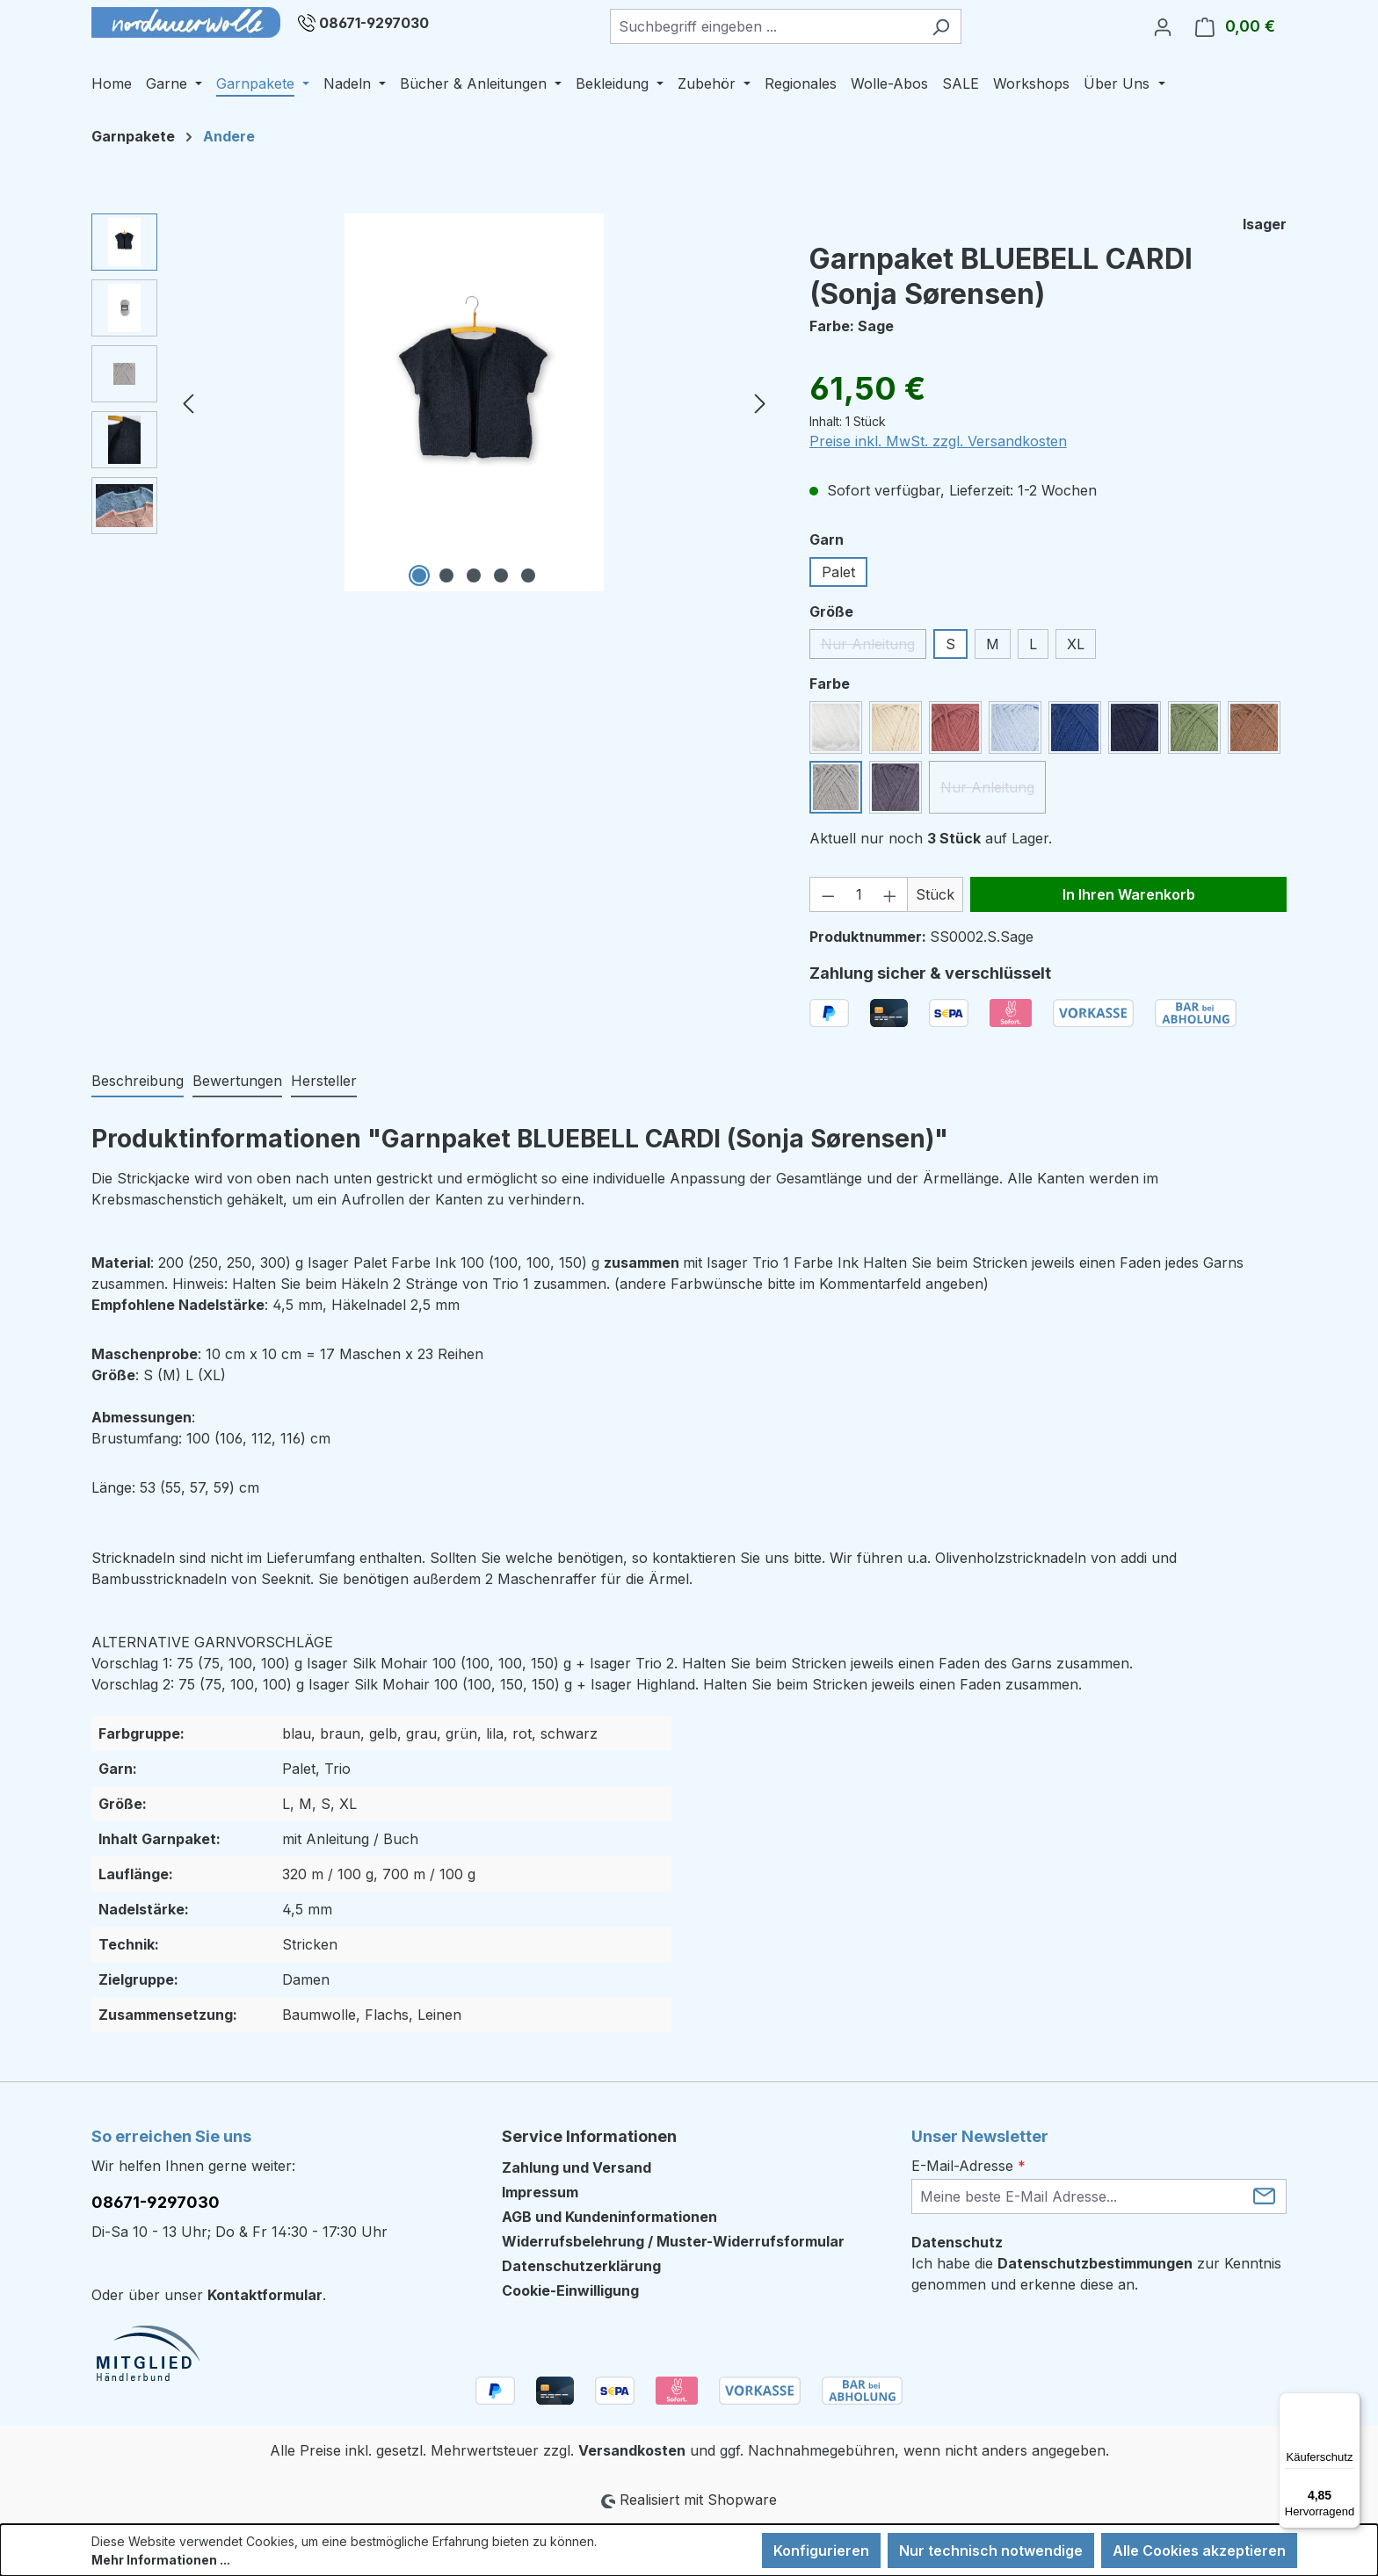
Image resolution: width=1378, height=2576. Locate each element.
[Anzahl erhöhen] (890, 894)
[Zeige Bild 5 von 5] (528, 575)
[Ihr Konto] (1163, 26)
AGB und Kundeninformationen (609, 2216)
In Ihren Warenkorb (1129, 894)
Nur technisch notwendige (991, 2550)
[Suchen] (940, 26)
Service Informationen (589, 2136)
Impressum (540, 2192)
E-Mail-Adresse (968, 2165)
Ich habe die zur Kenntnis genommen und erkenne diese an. (1096, 2273)
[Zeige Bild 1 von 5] (419, 575)
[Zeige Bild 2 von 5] (446, 575)
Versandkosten (631, 2450)
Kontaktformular (265, 2295)
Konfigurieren (821, 2550)
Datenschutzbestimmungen (1095, 2263)
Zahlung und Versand (576, 2167)
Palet (838, 572)
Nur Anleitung (873, 647)
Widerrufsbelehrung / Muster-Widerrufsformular (673, 2241)
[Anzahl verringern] (827, 894)
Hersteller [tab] (324, 1080)
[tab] (137, 1081)
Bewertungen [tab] (237, 1080)
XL (1075, 644)
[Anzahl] (859, 894)
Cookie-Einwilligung (570, 2290)
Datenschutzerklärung (581, 2266)
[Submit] (1264, 2195)
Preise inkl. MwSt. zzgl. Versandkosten (938, 441)
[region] (433, 402)
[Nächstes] (760, 402)
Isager (1265, 224)
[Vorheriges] (188, 402)
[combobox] (765, 26)
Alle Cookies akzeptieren (1199, 2550)
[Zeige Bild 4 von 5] (501, 575)
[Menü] (1349, 2402)
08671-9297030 (374, 23)
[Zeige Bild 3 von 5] (474, 575)
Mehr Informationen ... (160, 2559)
